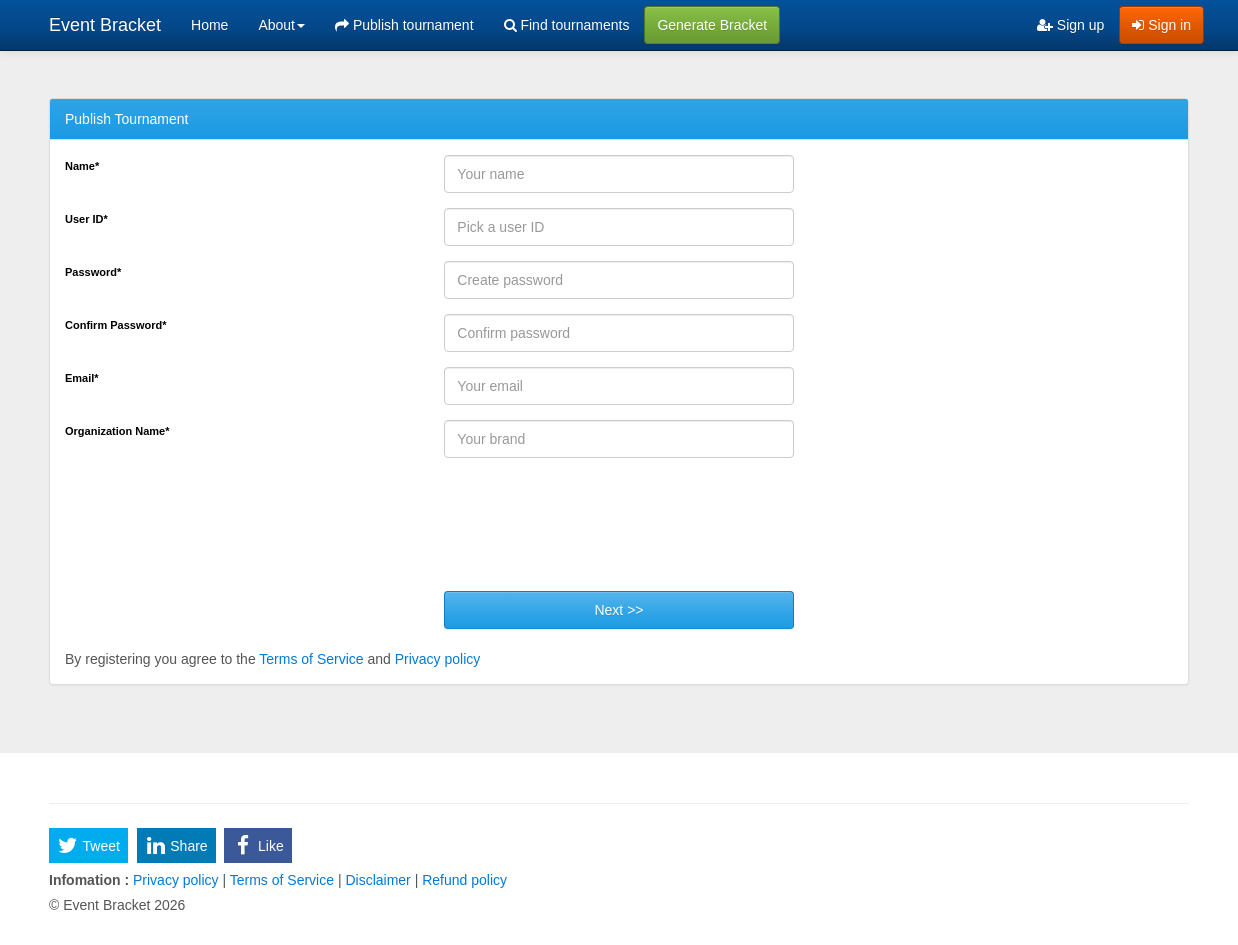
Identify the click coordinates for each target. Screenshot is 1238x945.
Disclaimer (378, 880)
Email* (82, 378)
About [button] (281, 25)
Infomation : (89, 880)
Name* (82, 166)
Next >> (618, 610)
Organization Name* (117, 431)
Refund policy (462, 880)
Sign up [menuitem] (1070, 25)
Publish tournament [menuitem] (404, 25)
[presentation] (596, 532)
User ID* (86, 219)
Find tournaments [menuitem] (567, 25)
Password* (93, 272)
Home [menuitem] (209, 25)
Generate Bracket (712, 25)
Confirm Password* (115, 325)
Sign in (1161, 25)
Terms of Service (311, 659)
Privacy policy (438, 659)
